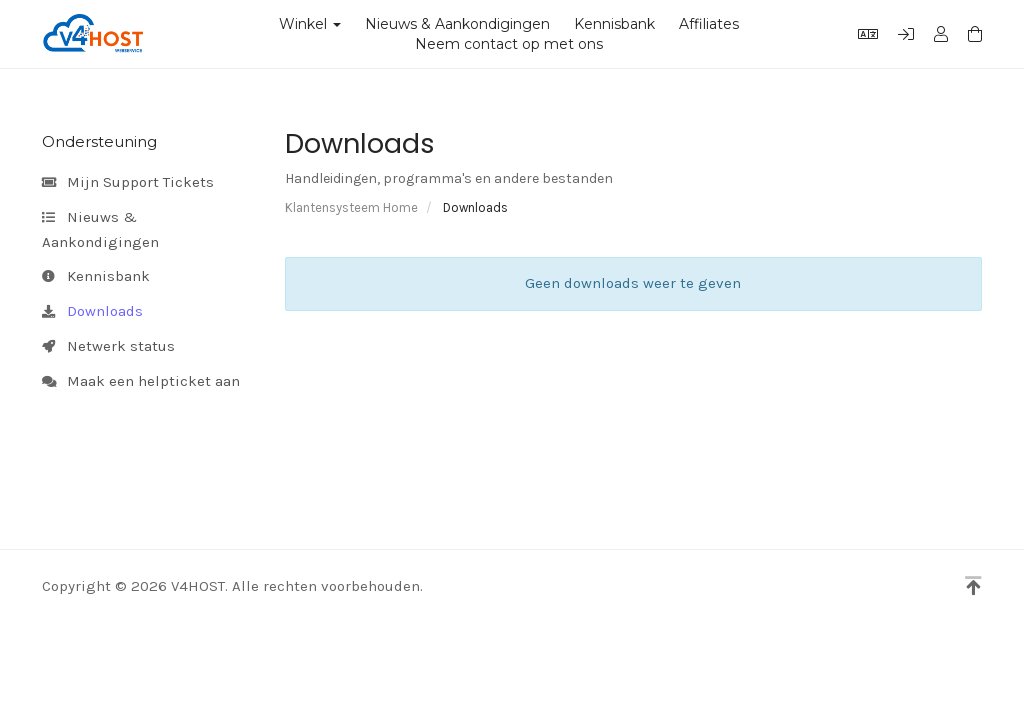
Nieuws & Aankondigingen (457, 24)
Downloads (92, 312)
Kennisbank (614, 24)
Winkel (310, 24)
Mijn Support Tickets (128, 183)
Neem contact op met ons (509, 44)
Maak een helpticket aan (141, 382)
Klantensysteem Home (351, 207)
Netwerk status (108, 347)
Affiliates (709, 24)
